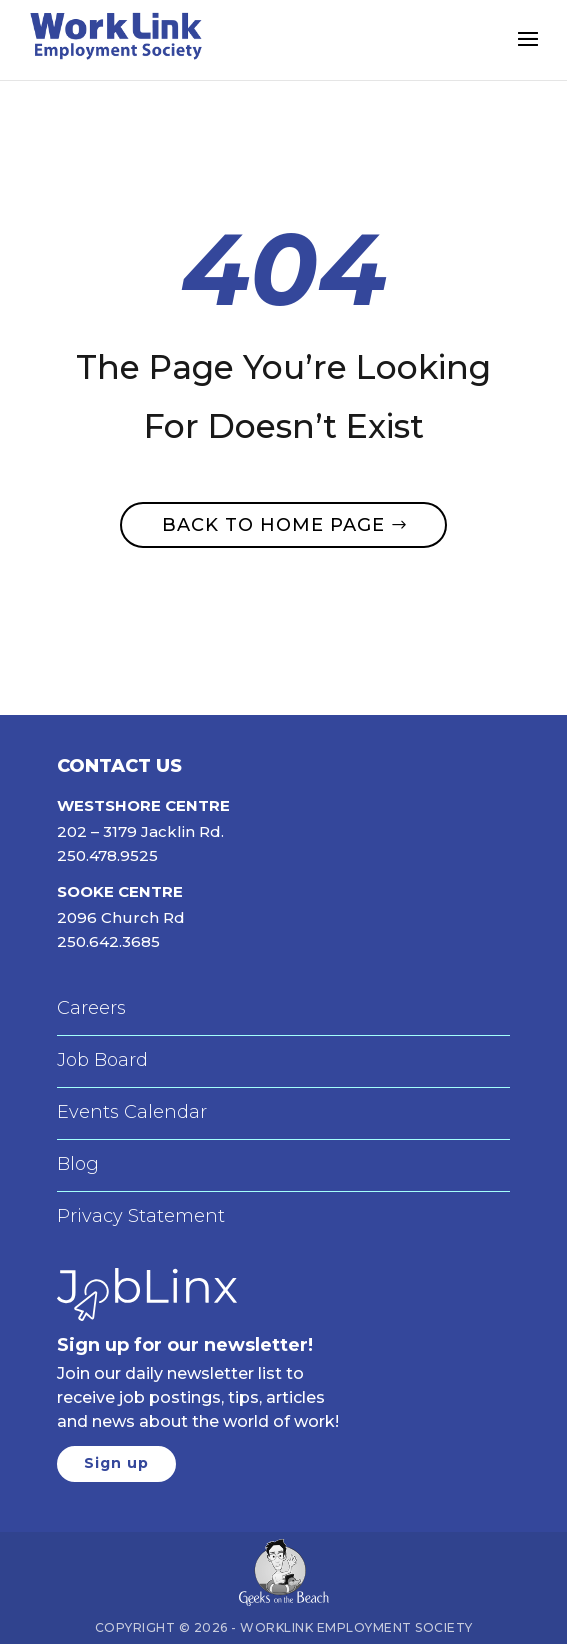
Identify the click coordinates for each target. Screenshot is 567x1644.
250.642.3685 (108, 941)
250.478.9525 (107, 855)
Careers (91, 1008)
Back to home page (273, 525)
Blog (78, 1164)
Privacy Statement (141, 1216)
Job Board (102, 1060)
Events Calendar (132, 1112)
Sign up (116, 1463)
